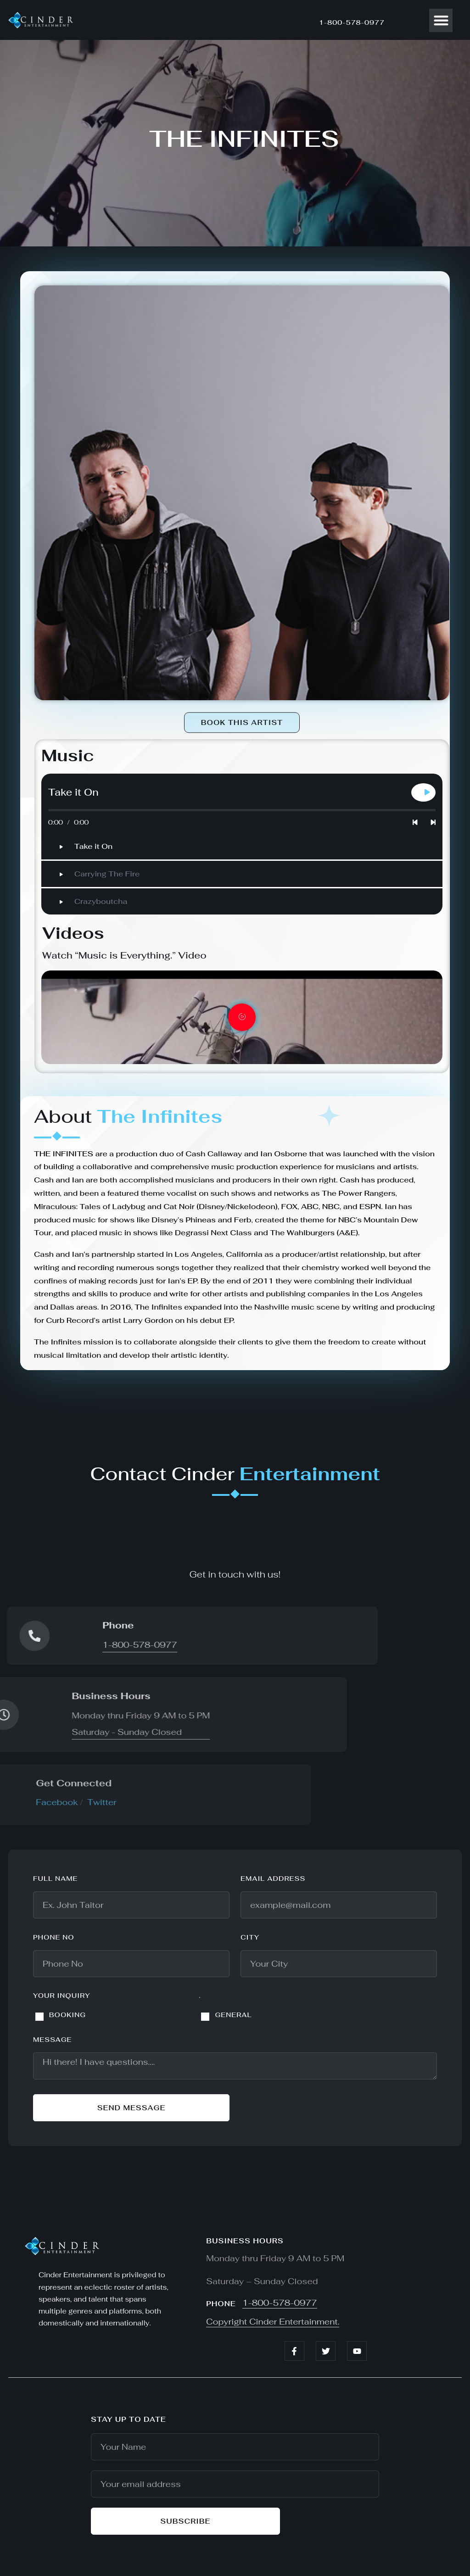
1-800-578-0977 (352, 22)
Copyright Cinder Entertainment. (272, 2321)
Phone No (53, 1937)
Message (52, 2039)
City (250, 1937)
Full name (55, 1878)
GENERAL (233, 2015)
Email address (273, 1878)
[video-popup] (242, 1017)
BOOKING (67, 2015)
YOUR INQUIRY (61, 1995)
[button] (441, 20)
